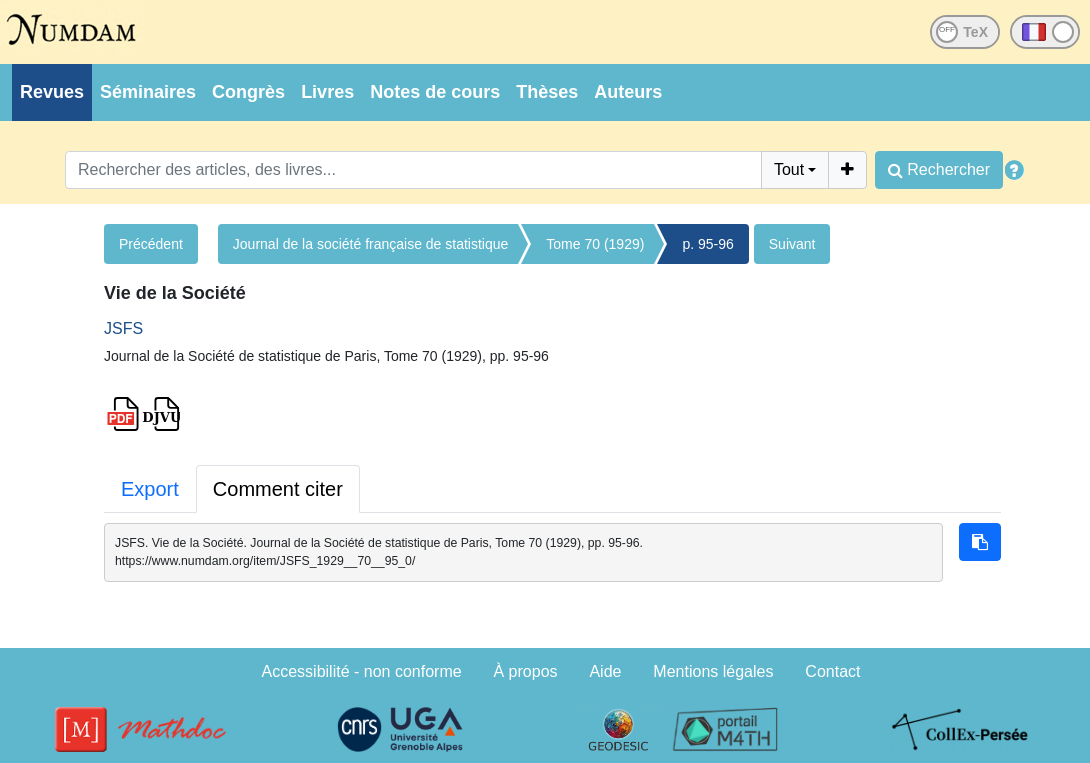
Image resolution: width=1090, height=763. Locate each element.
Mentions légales (713, 671)
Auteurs (628, 92)
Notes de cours (435, 92)
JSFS (123, 328)
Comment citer (278, 489)
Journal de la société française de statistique (371, 244)
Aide (605, 671)
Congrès (248, 92)
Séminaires (148, 92)
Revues (52, 92)
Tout (789, 169)
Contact (832, 671)
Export (150, 489)
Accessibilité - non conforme (362, 671)
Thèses (547, 92)
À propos (526, 671)
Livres (327, 92)
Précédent (151, 244)
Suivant (792, 244)
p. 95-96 (707, 244)
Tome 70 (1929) (595, 244)
